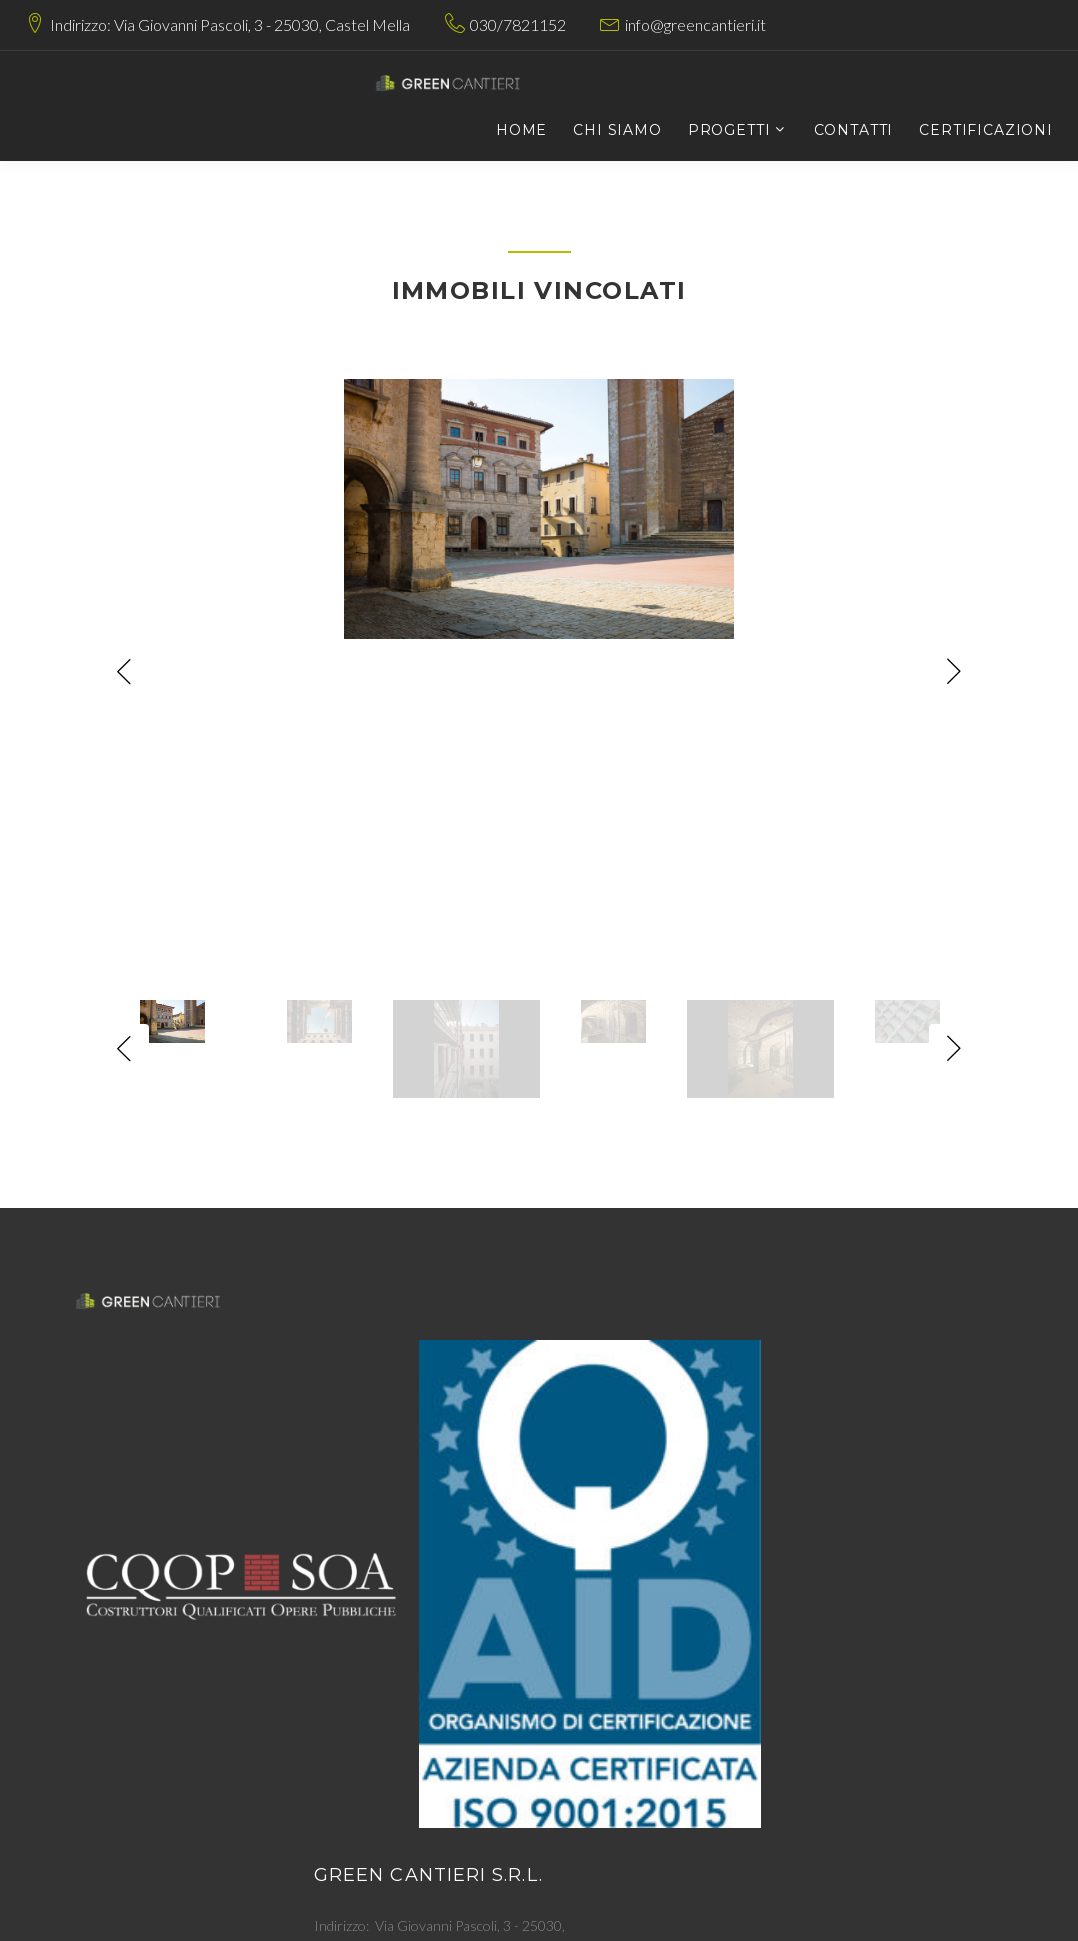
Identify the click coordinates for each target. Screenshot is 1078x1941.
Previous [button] (124, 672)
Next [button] (954, 672)
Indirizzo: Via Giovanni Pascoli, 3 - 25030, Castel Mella (230, 24)
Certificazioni (986, 130)
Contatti (854, 130)
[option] (539, 509)
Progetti (729, 130)
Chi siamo (617, 130)
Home (521, 130)
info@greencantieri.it (695, 24)
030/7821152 (518, 24)
